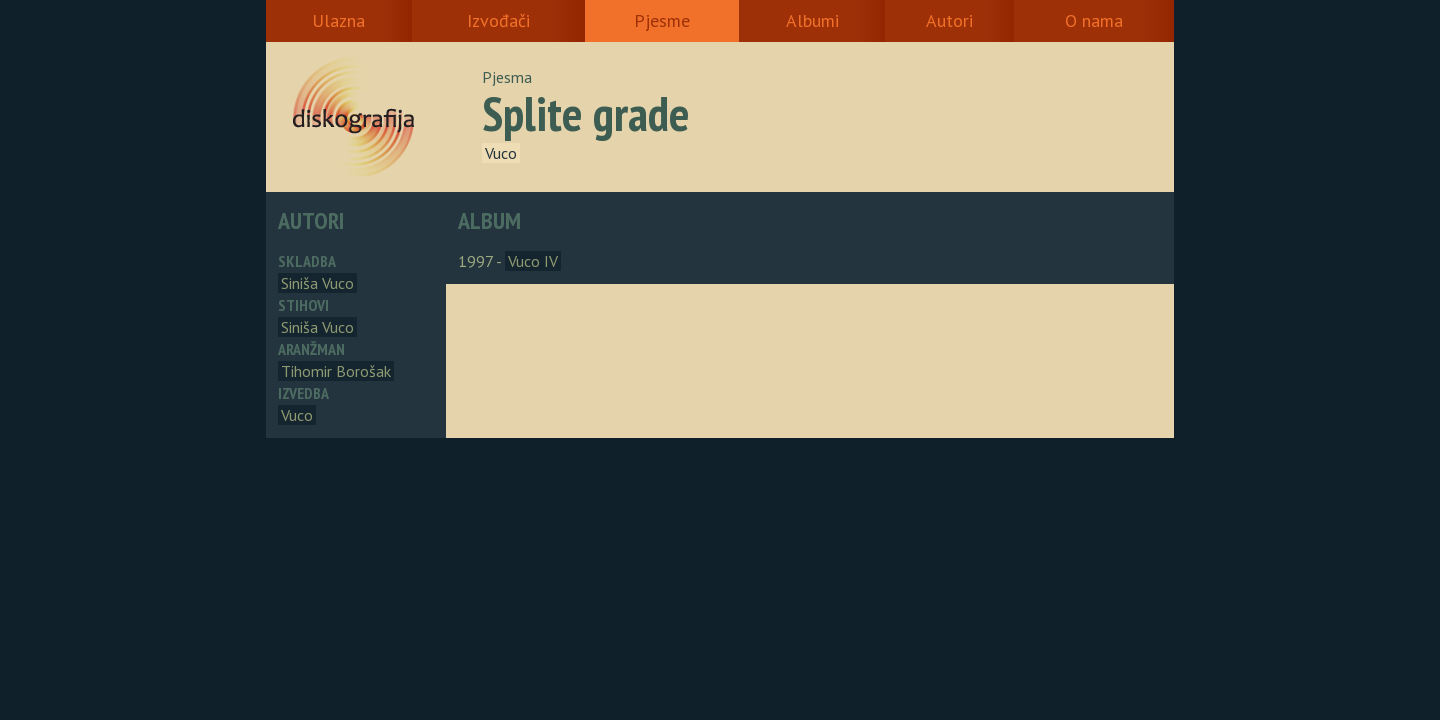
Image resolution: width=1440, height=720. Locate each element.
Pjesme (662, 20)
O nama (1094, 20)
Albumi (812, 20)
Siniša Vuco (317, 283)
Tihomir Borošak (336, 371)
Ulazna (338, 20)
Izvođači (498, 20)
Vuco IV (533, 261)
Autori (949, 20)
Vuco (501, 153)
